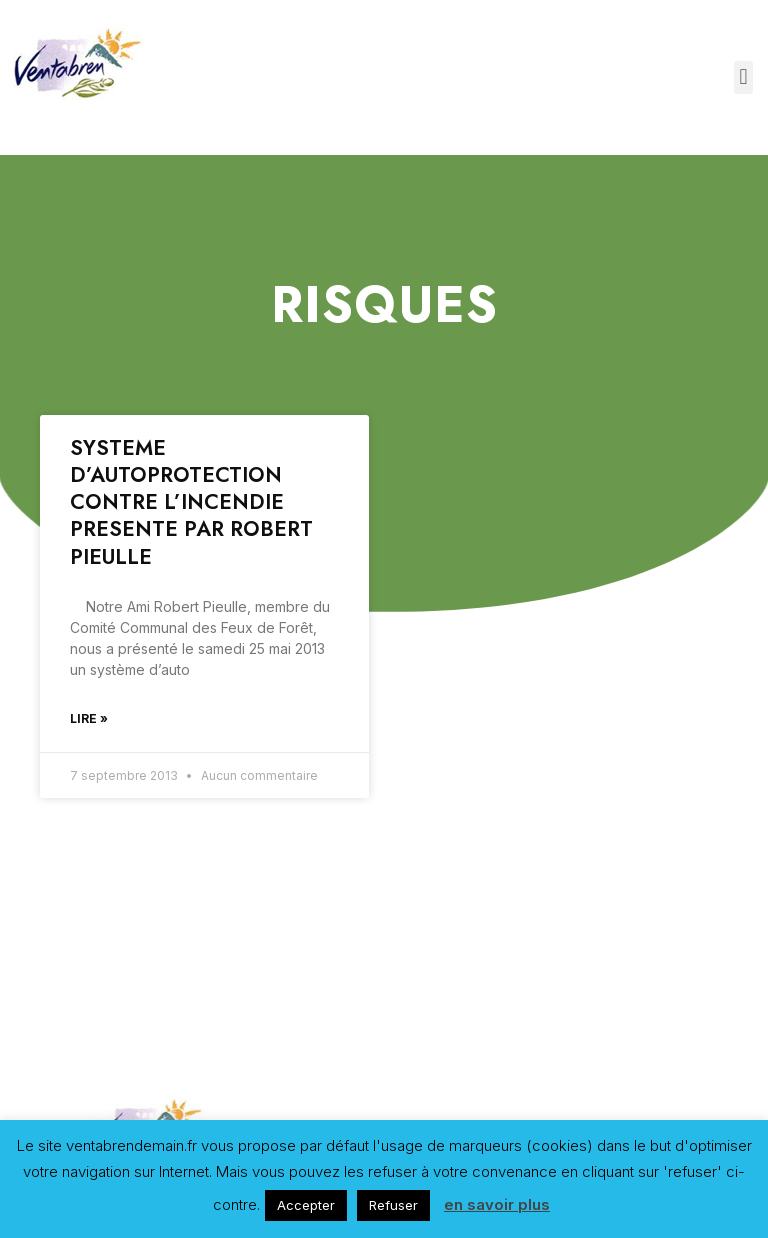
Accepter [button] (306, 1205)
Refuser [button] (393, 1205)
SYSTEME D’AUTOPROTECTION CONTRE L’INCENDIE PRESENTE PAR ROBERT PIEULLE (191, 502)
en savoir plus (497, 1204)
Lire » (89, 718)
